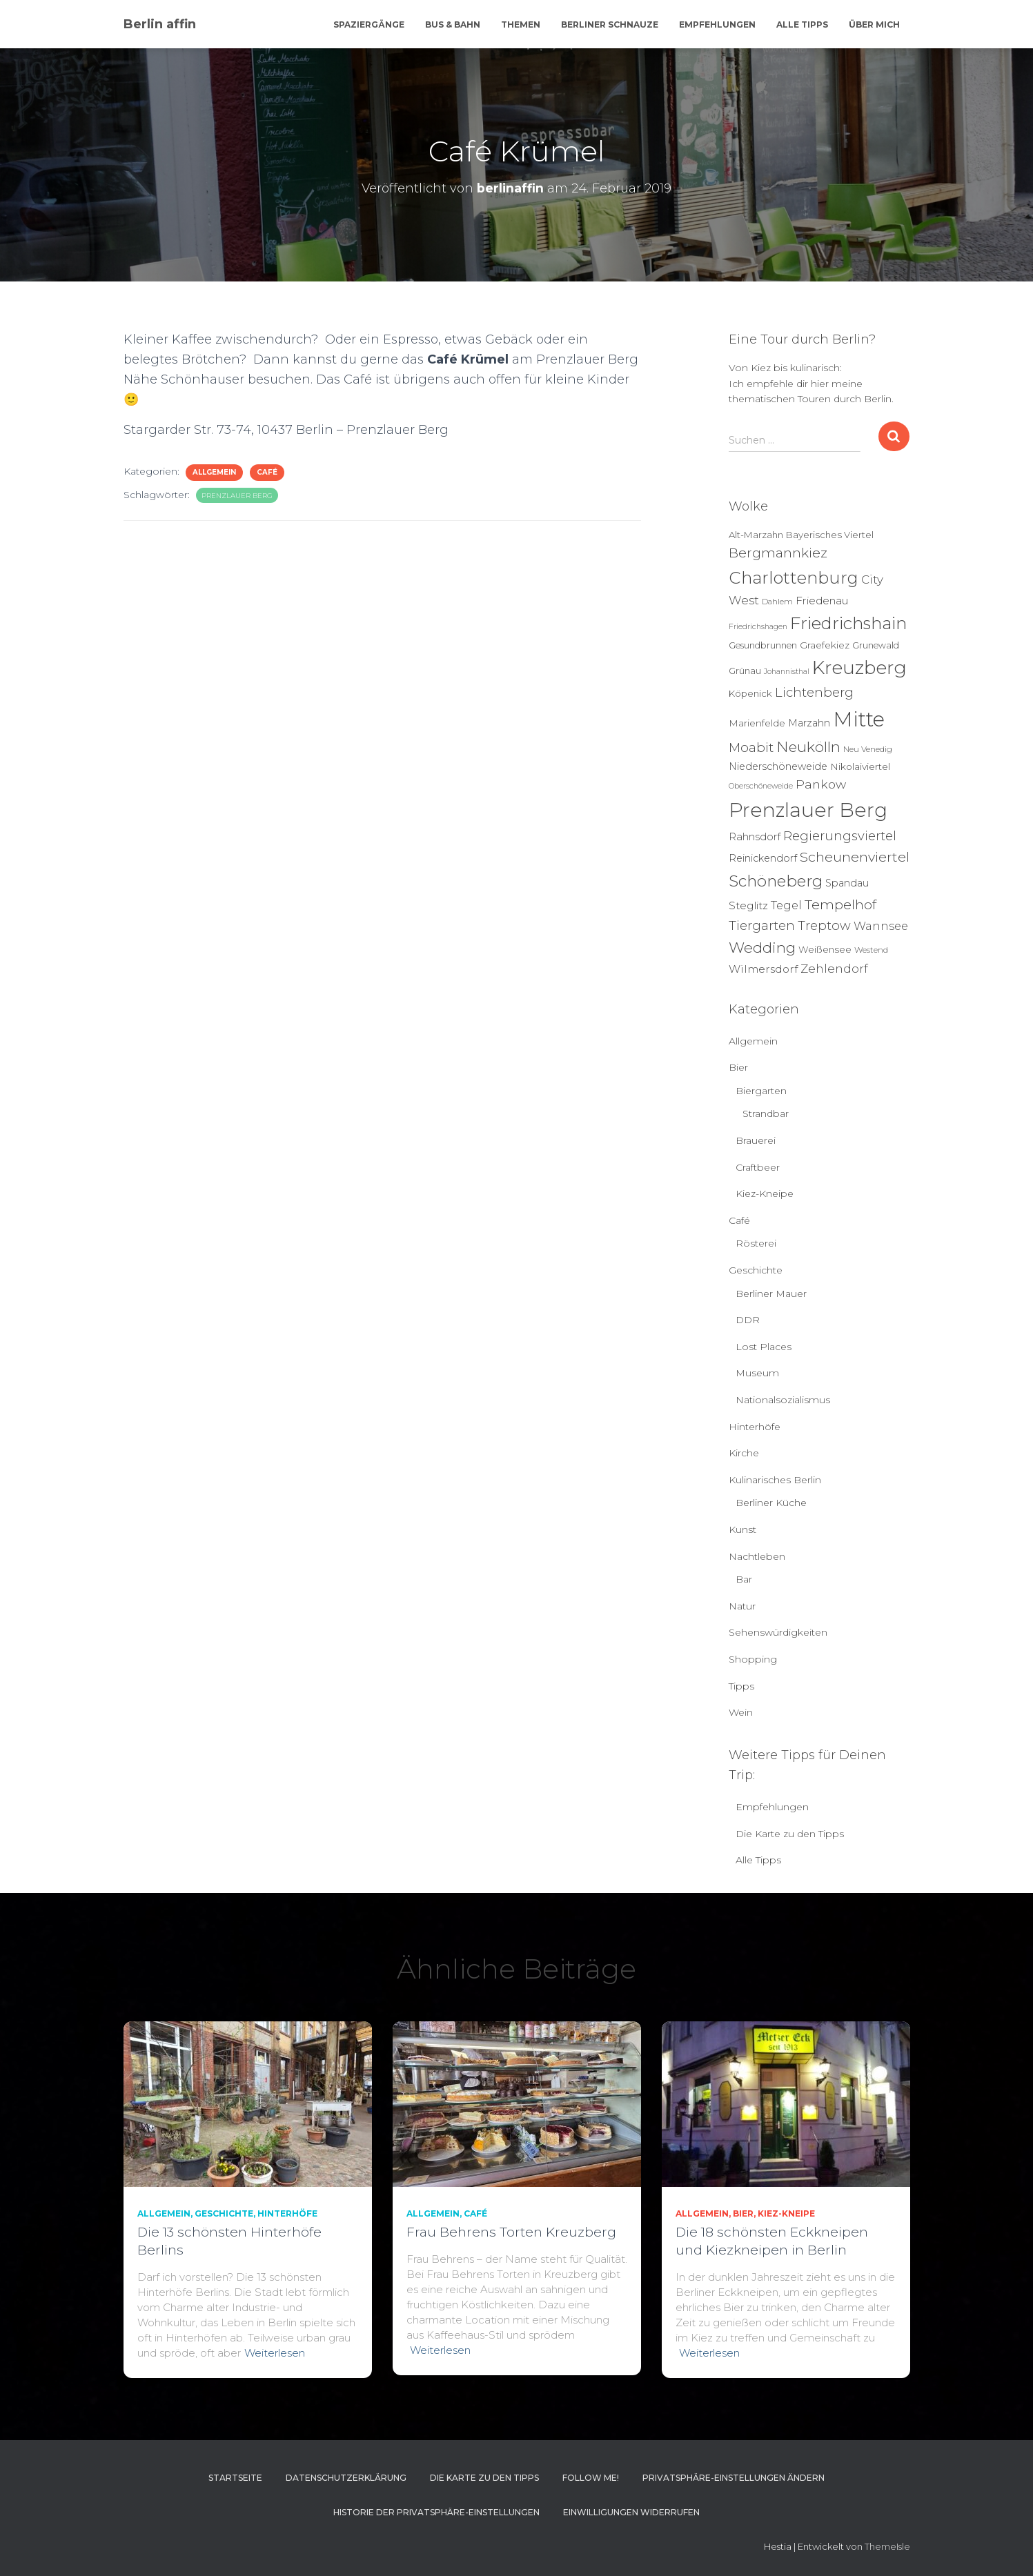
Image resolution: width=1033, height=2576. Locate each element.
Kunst (742, 1529)
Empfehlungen (717, 24)
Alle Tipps (802, 24)
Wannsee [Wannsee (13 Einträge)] (881, 926)
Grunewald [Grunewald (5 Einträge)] (875, 645)
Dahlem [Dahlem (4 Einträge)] (777, 601)
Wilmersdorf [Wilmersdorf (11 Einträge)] (763, 968)
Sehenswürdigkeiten (778, 1632)
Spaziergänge (368, 24)
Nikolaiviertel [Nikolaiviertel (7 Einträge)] (860, 766)
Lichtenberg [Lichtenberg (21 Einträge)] (814, 692)
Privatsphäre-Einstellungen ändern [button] (733, 2478)
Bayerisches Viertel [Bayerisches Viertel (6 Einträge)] (830, 534)
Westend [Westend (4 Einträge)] (871, 950)
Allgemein (214, 472)
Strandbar (765, 1113)
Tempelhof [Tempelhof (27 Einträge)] (840, 904)
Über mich (874, 24)
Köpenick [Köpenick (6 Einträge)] (750, 693)
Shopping (753, 1659)
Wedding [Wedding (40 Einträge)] (762, 947)
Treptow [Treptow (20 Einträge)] (824, 925)
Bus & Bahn (452, 24)
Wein (741, 1712)
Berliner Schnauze (609, 24)
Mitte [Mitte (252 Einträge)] (859, 719)
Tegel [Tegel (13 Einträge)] (786, 905)
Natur (742, 1606)
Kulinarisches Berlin (775, 1480)
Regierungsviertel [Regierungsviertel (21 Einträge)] (839, 836)
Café (267, 472)
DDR (748, 1320)
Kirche (744, 1453)
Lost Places (763, 1346)
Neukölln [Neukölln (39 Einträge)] (808, 746)
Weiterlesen (274, 2352)
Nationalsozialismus (783, 1400)
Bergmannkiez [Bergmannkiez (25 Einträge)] (778, 553)
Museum (757, 1373)
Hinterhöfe (754, 1426)
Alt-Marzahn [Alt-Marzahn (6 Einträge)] (756, 534)
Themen (520, 24)
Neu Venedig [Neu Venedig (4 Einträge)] (867, 749)
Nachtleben (757, 1556)
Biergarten (761, 1090)
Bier (738, 1067)
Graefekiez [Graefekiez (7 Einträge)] (824, 645)
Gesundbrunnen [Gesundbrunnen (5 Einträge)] (763, 645)
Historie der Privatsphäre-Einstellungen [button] (436, 2512)
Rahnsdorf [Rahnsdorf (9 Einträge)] (754, 837)
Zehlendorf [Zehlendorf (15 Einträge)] (834, 968)
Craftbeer (758, 1167)
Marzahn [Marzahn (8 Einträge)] (809, 723)
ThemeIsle (887, 2546)
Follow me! (590, 2478)
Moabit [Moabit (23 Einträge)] (751, 747)
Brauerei (756, 1140)
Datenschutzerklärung (346, 2478)
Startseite (235, 2478)
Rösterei (756, 1243)
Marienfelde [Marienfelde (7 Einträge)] (757, 723)
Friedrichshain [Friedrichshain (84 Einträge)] (848, 623)
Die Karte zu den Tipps (790, 1833)
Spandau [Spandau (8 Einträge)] (847, 883)
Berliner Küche (771, 1502)
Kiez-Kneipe (765, 1193)
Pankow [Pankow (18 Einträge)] (821, 784)
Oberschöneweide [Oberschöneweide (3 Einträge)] (761, 786)
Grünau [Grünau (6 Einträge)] (745, 670)
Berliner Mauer (771, 1293)
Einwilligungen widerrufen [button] (631, 2512)
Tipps (741, 1686)
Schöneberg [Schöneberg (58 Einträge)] (776, 881)
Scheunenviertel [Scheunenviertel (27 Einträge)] (854, 857)
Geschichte (756, 1270)
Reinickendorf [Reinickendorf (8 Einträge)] (763, 858)
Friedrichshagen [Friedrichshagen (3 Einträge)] (758, 626)
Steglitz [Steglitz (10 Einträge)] (748, 905)
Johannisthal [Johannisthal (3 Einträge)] (786, 671)
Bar (744, 1579)
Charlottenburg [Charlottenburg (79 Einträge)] (793, 578)
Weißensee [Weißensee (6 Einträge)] (825, 949)
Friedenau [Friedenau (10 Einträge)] (822, 600)
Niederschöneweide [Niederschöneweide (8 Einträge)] (778, 766)
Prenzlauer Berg (237, 495)
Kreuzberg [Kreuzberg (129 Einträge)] (859, 668)
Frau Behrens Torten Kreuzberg (511, 2232)
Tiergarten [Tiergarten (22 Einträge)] (762, 925)
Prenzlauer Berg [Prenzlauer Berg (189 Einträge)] (808, 810)
